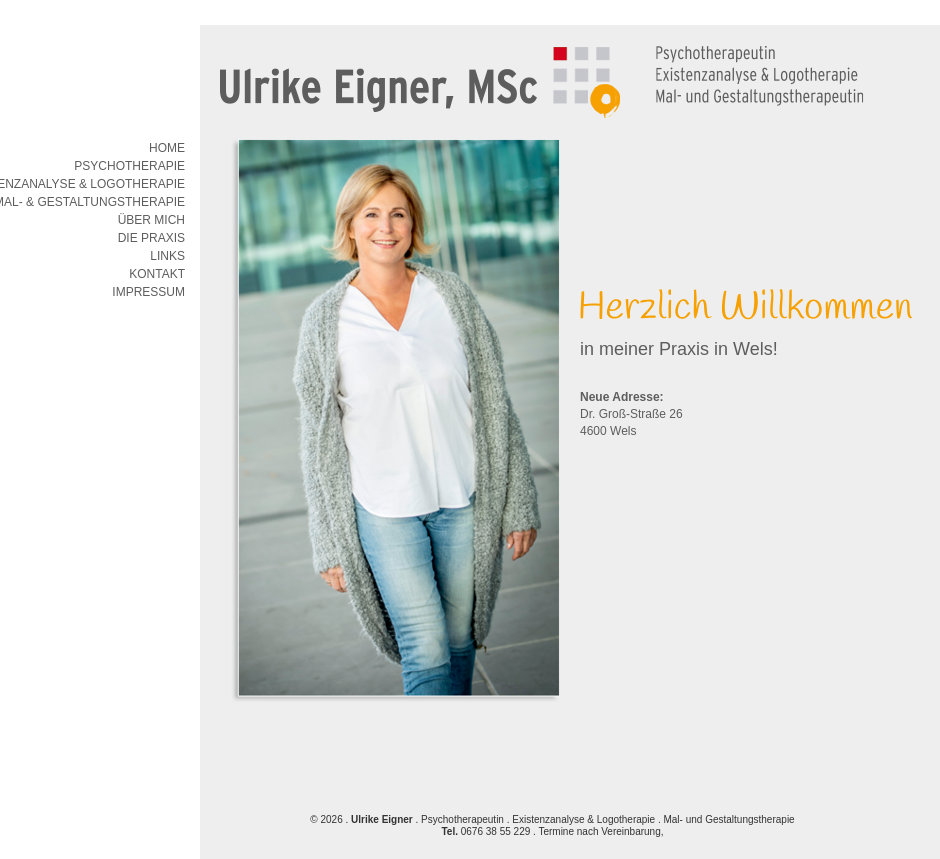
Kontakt (157, 274)
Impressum (148, 292)
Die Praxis (151, 238)
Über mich (151, 220)
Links (167, 256)
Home (167, 148)
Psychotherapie (129, 166)
